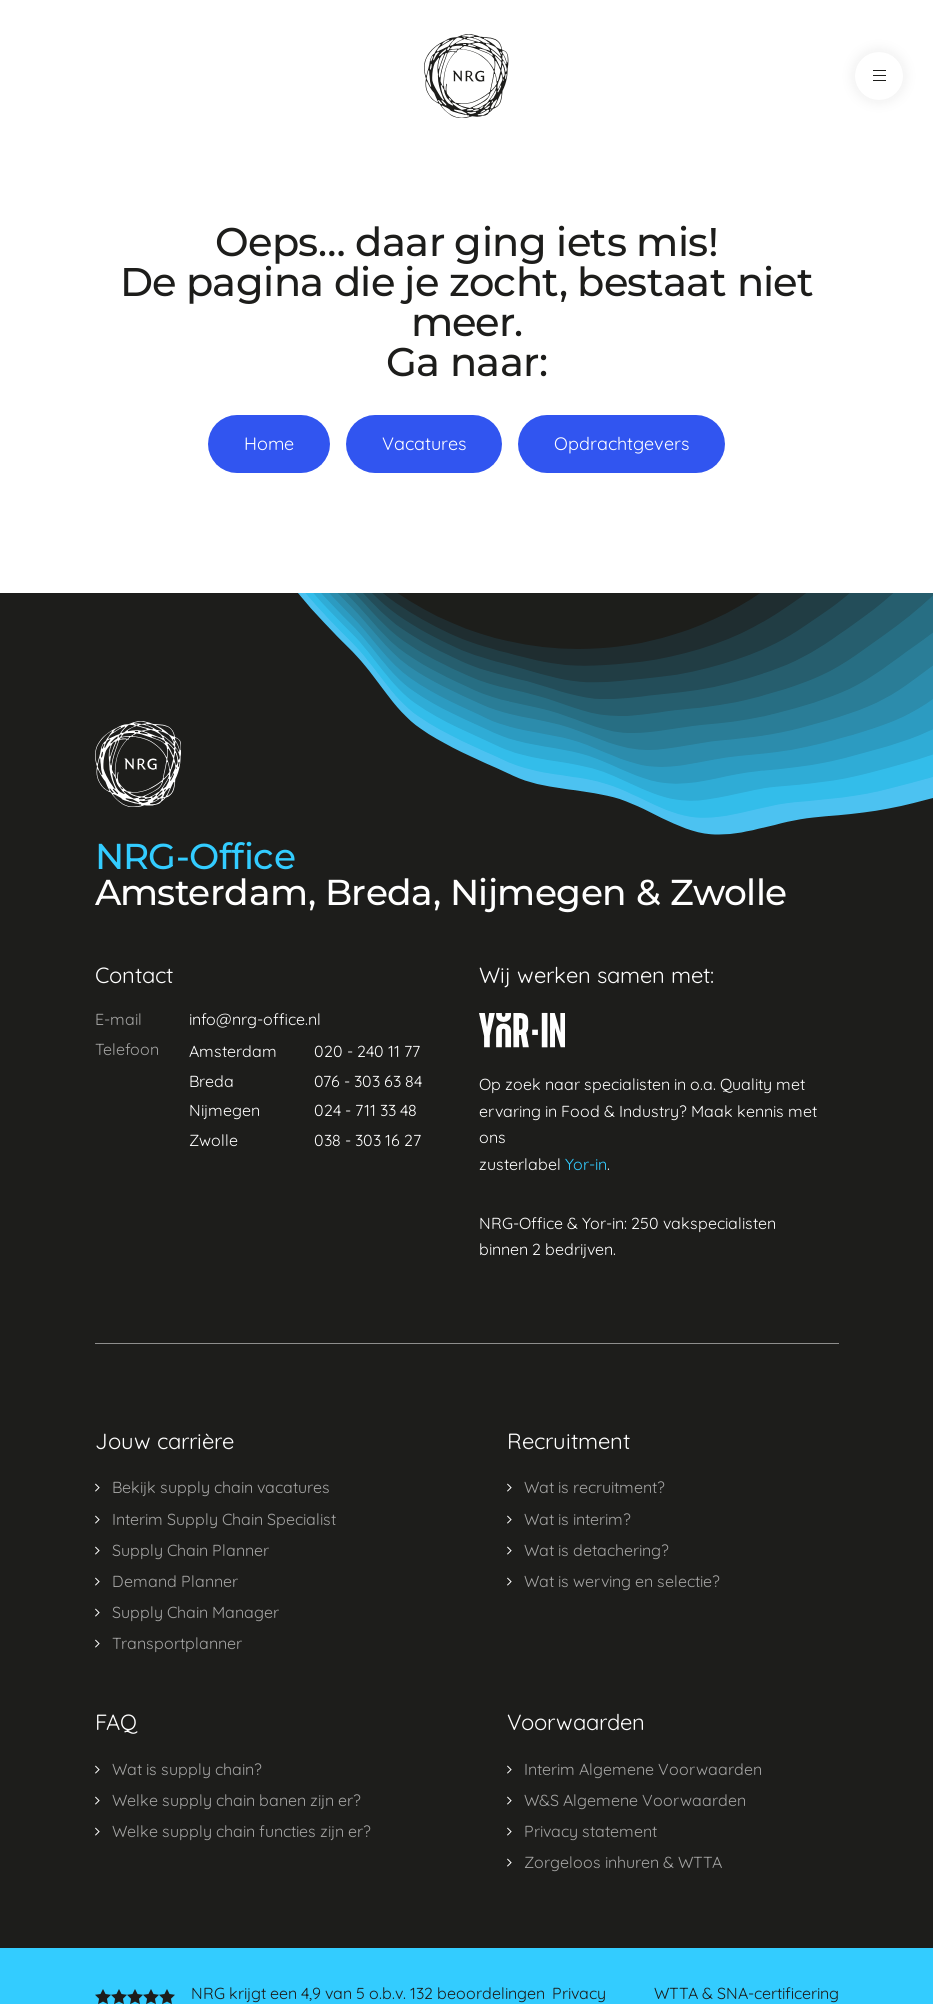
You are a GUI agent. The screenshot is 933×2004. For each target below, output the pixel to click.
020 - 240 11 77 (367, 1051)
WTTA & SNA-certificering (746, 1993)
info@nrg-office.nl (255, 1019)
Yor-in (586, 1164)
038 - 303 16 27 (367, 1140)
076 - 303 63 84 (368, 1081)
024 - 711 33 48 (365, 1110)
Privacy (579, 1993)
